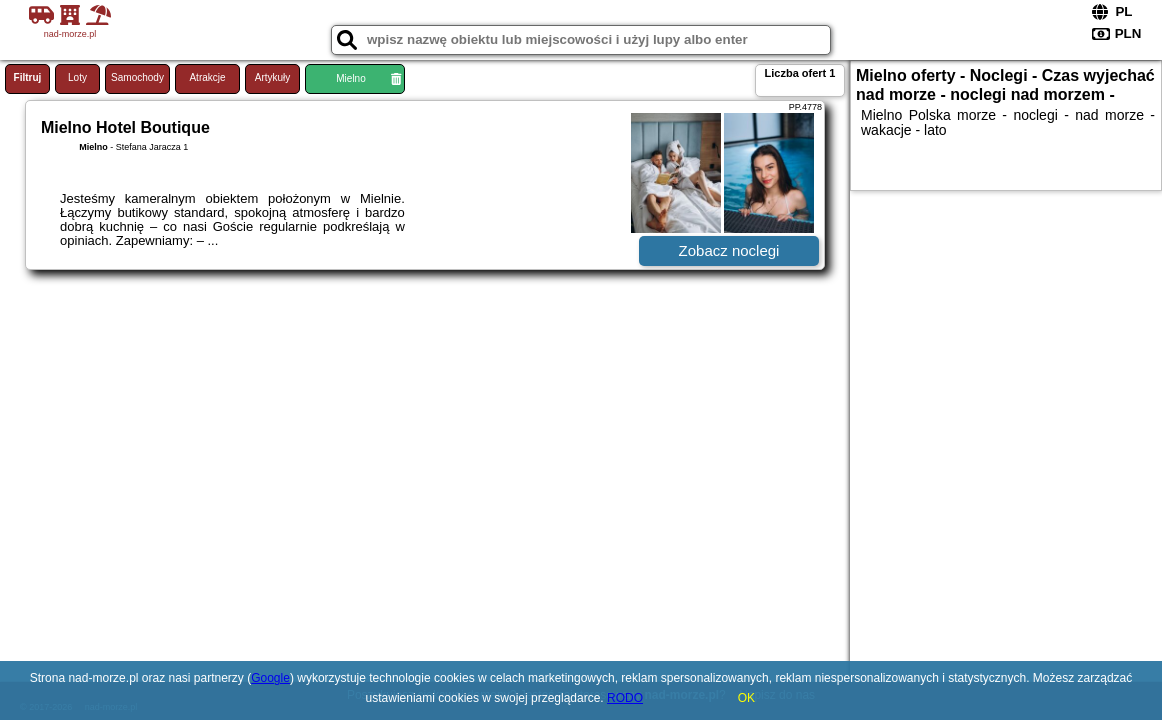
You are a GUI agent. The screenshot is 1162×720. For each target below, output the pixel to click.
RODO (625, 698)
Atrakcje (207, 77)
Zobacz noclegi (729, 250)
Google (270, 678)
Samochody (137, 77)
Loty (77, 77)
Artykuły (273, 77)
